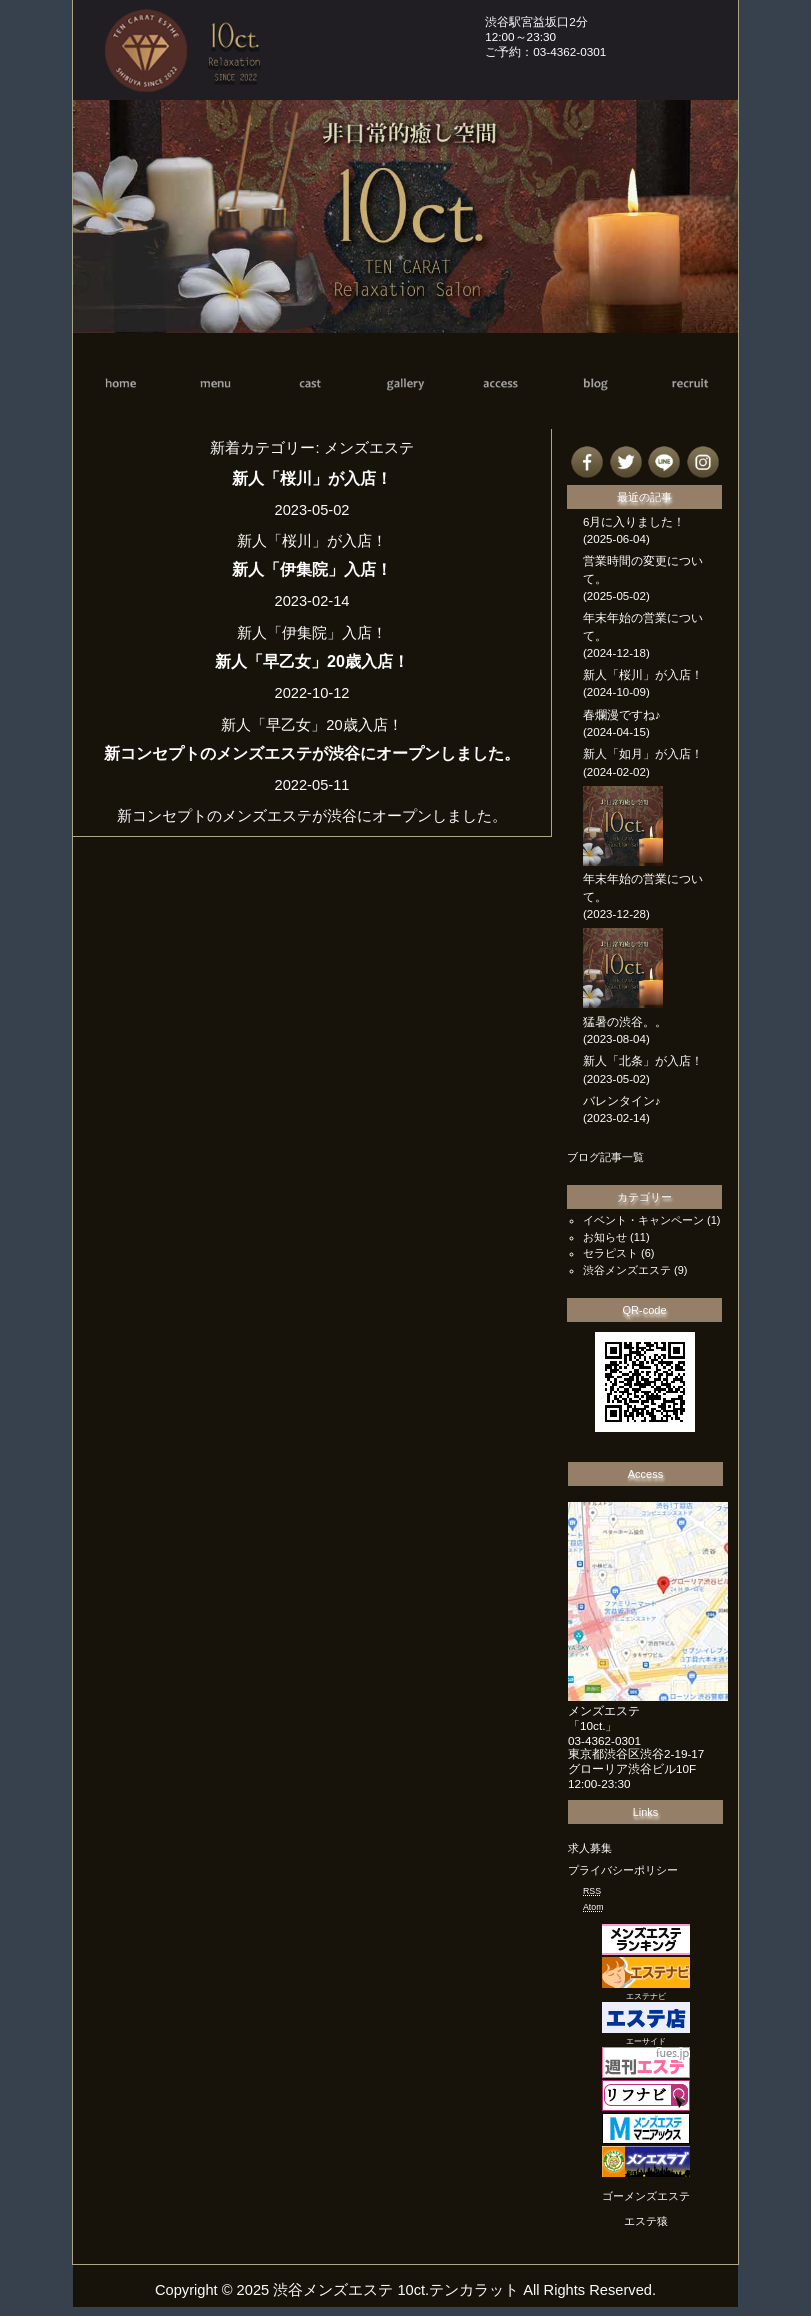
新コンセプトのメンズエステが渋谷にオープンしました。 (312, 753)
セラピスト (610, 1253)
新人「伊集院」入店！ (312, 569)
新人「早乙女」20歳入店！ (312, 661)
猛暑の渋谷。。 (625, 1022)
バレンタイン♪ (622, 1101)
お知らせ (605, 1237)
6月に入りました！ (634, 522)
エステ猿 (646, 2221)
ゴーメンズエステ (646, 2196)
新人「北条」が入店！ (643, 1061)
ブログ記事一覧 (605, 1157)
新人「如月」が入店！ (643, 754)
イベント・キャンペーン (643, 1220)
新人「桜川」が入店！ (312, 478)
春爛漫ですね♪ (622, 715)
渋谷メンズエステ (627, 1270)
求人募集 (590, 1848)
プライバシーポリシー (623, 1870)
